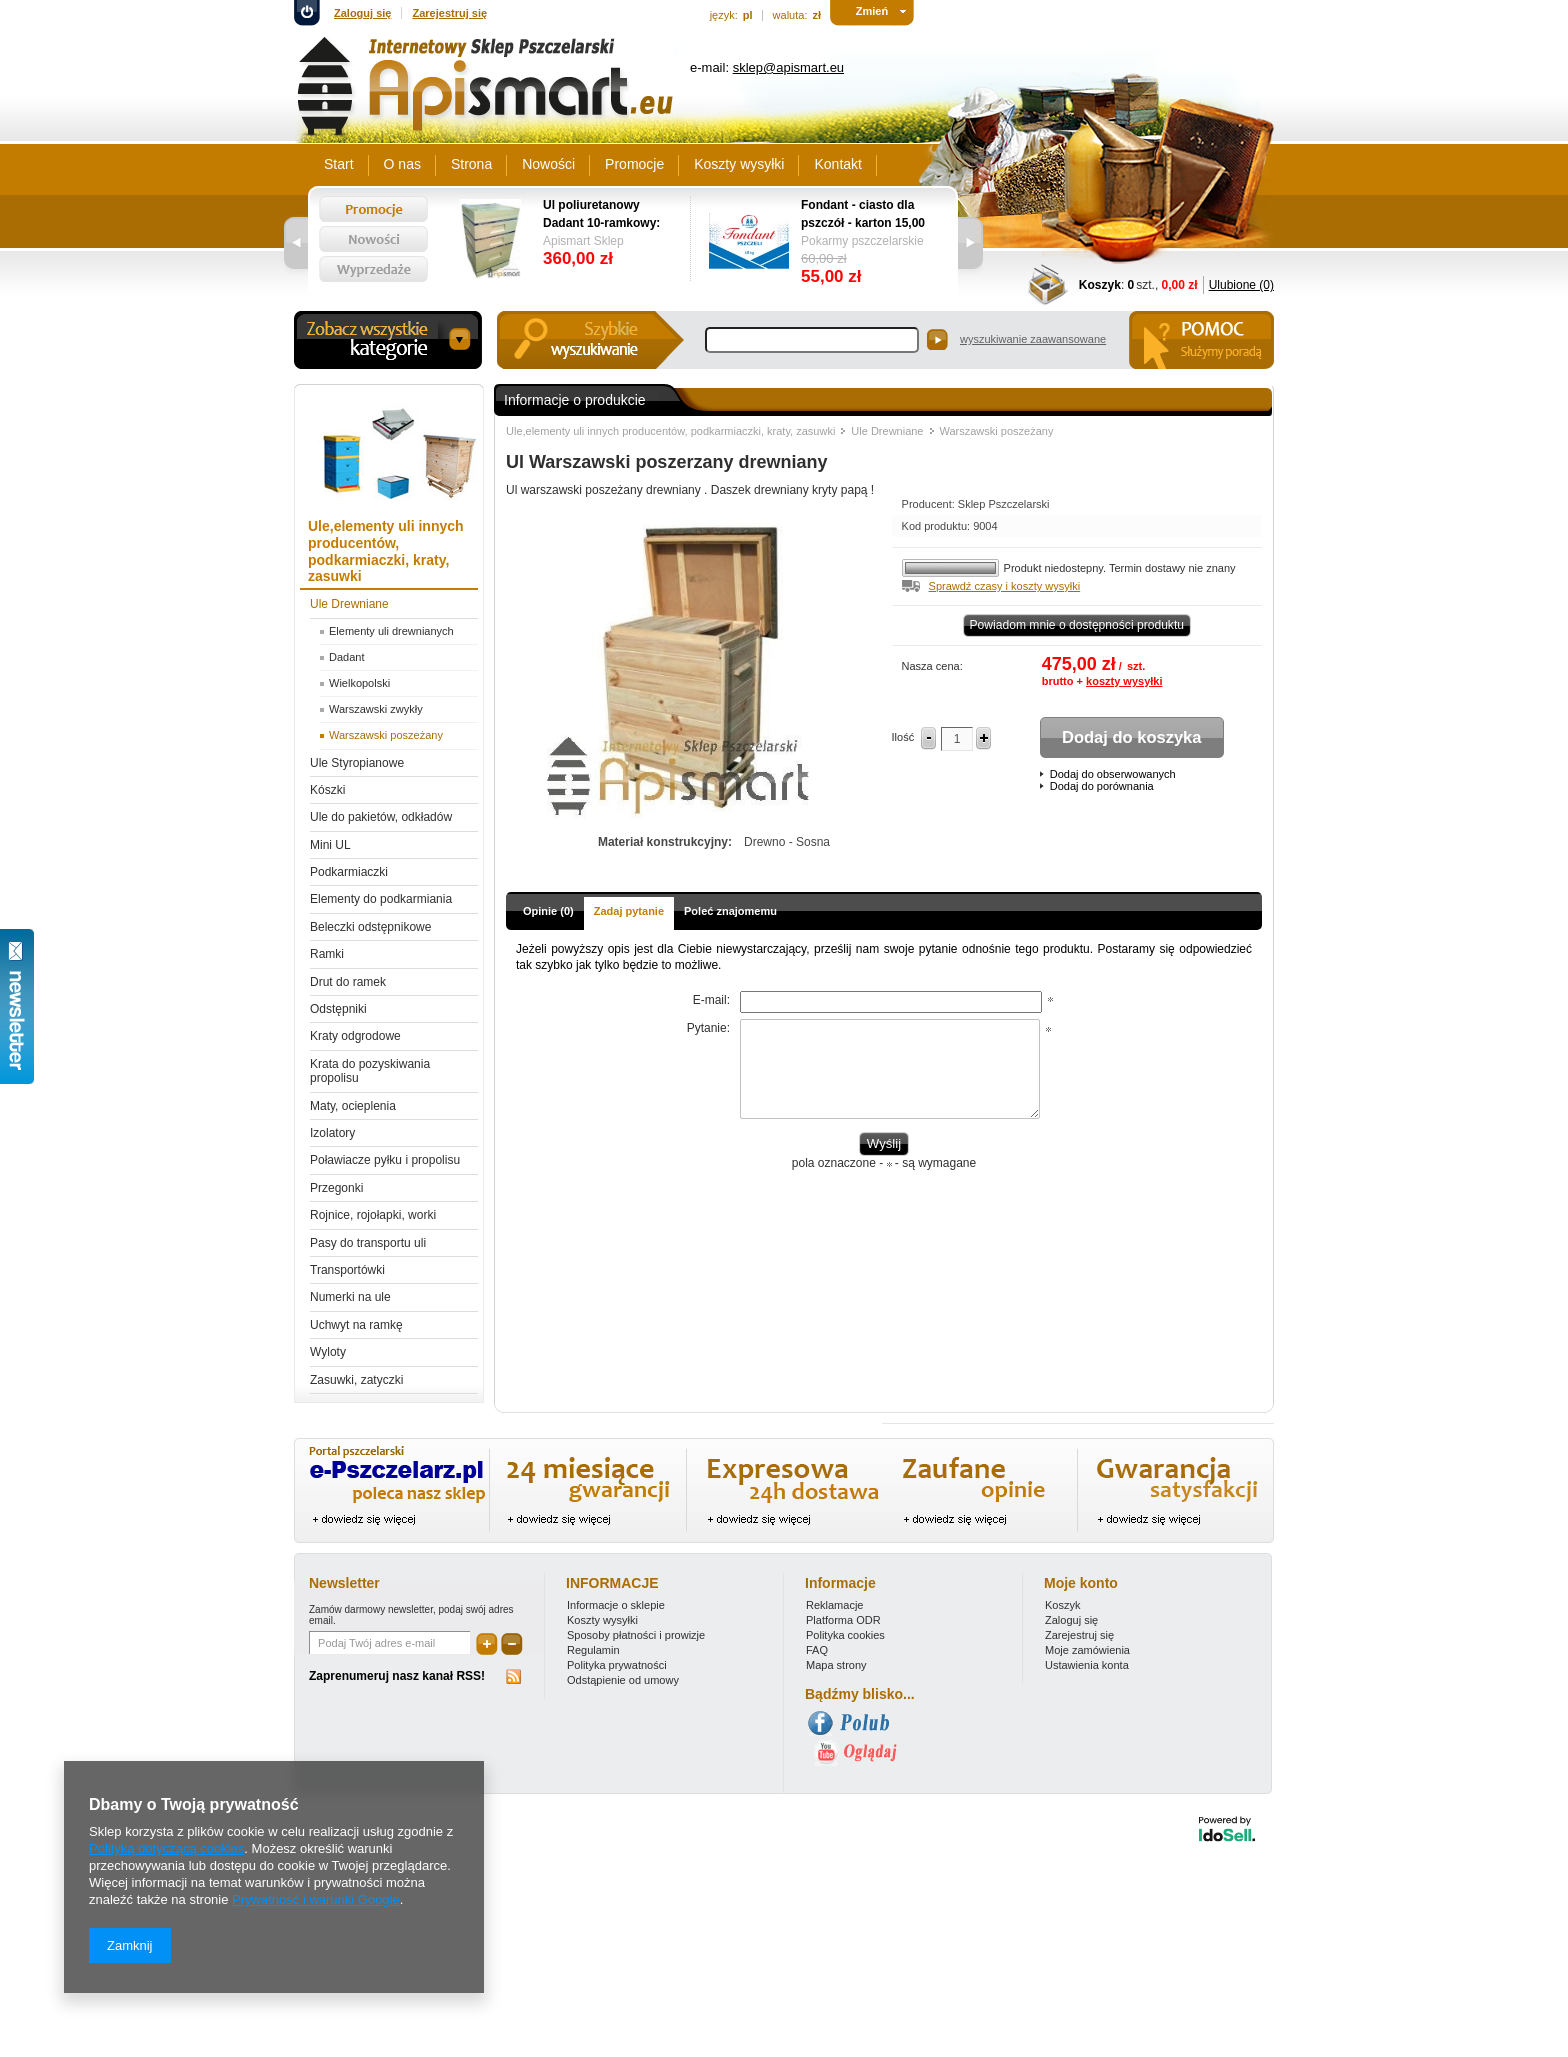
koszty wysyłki (1124, 681)
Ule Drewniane (887, 431)
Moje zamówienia (1087, 1650)
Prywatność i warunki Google (316, 1899)
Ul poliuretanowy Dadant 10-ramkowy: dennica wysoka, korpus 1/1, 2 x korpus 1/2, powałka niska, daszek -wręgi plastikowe (606, 215)
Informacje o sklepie (616, 1605)
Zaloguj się (362, 13)
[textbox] (812, 340)
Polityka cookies (845, 1635)
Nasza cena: (932, 666)
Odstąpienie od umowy (623, 1680)
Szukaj (937, 339)
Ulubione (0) (1241, 285)
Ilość (903, 737)
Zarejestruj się (449, 13)
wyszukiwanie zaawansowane (1033, 339)
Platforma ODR (843, 1620)
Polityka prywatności (617, 1665)
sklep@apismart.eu (788, 67)
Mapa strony (836, 1665)
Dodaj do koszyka (1131, 737)
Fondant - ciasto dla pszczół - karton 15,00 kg (863, 215)
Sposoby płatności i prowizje (636, 1635)
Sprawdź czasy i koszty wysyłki (1005, 586)
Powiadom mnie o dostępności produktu (1077, 625)
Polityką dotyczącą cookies (166, 1848)
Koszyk (1100, 285)
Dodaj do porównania (1102, 786)
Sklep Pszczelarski (1004, 504)
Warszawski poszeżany (997, 431)
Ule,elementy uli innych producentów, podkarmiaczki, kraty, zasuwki (670, 431)
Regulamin (593, 1650)
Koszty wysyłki (602, 1620)
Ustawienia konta (1087, 1665)
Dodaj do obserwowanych (1113, 774)
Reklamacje (834, 1605)
